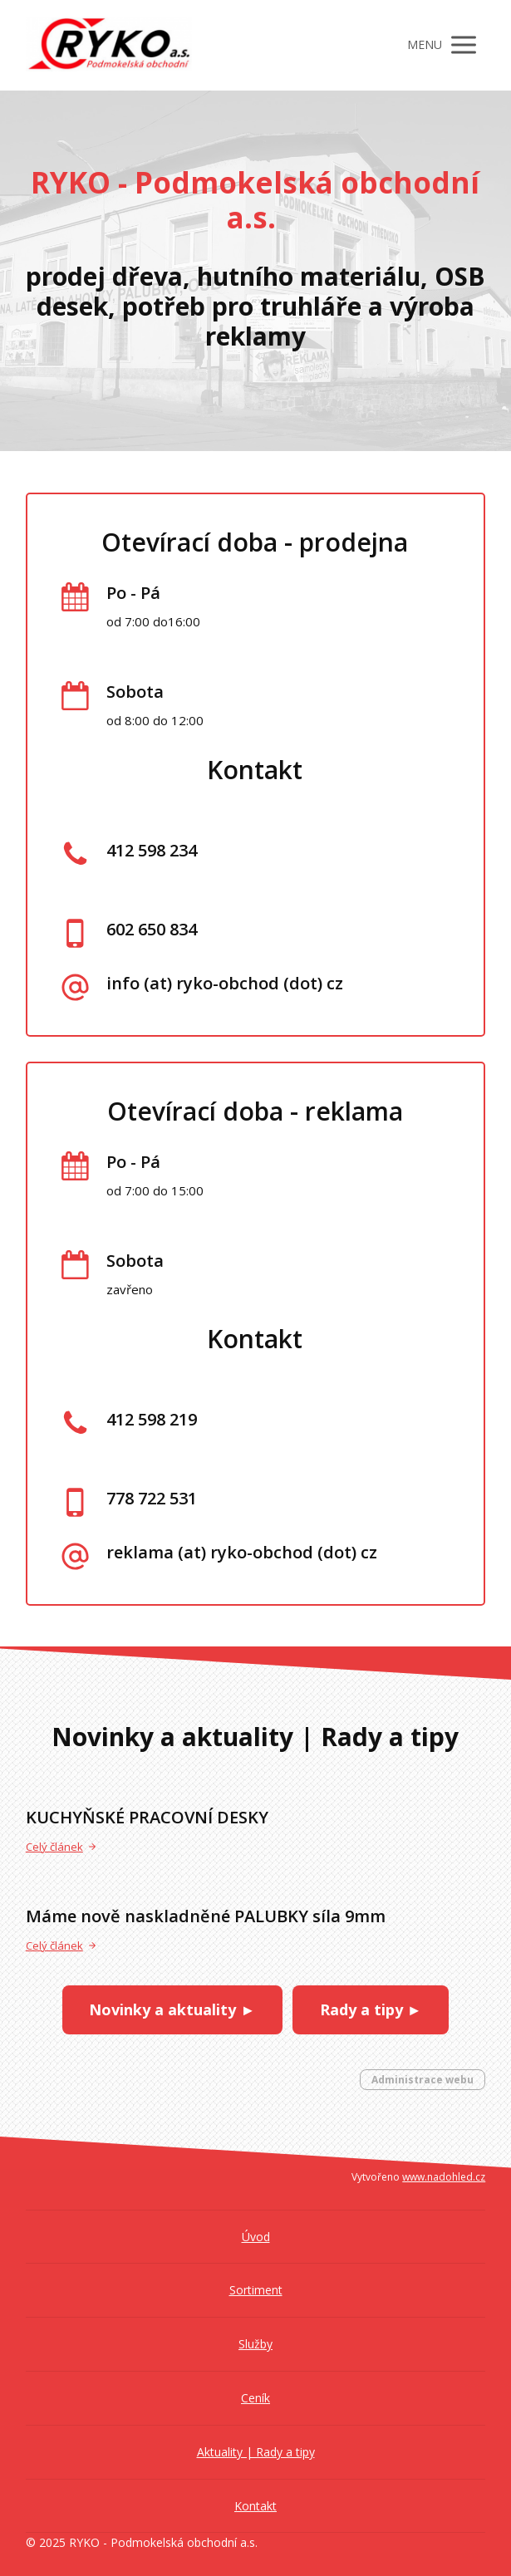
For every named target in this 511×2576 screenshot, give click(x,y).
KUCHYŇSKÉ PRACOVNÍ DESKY (147, 1817)
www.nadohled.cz (443, 2177)
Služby (255, 2344)
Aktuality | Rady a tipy (256, 2452)
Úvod (256, 2237)
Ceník (255, 2398)
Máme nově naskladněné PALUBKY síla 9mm (206, 1916)
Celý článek (61, 1846)
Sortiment (256, 2290)
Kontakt (255, 2506)
